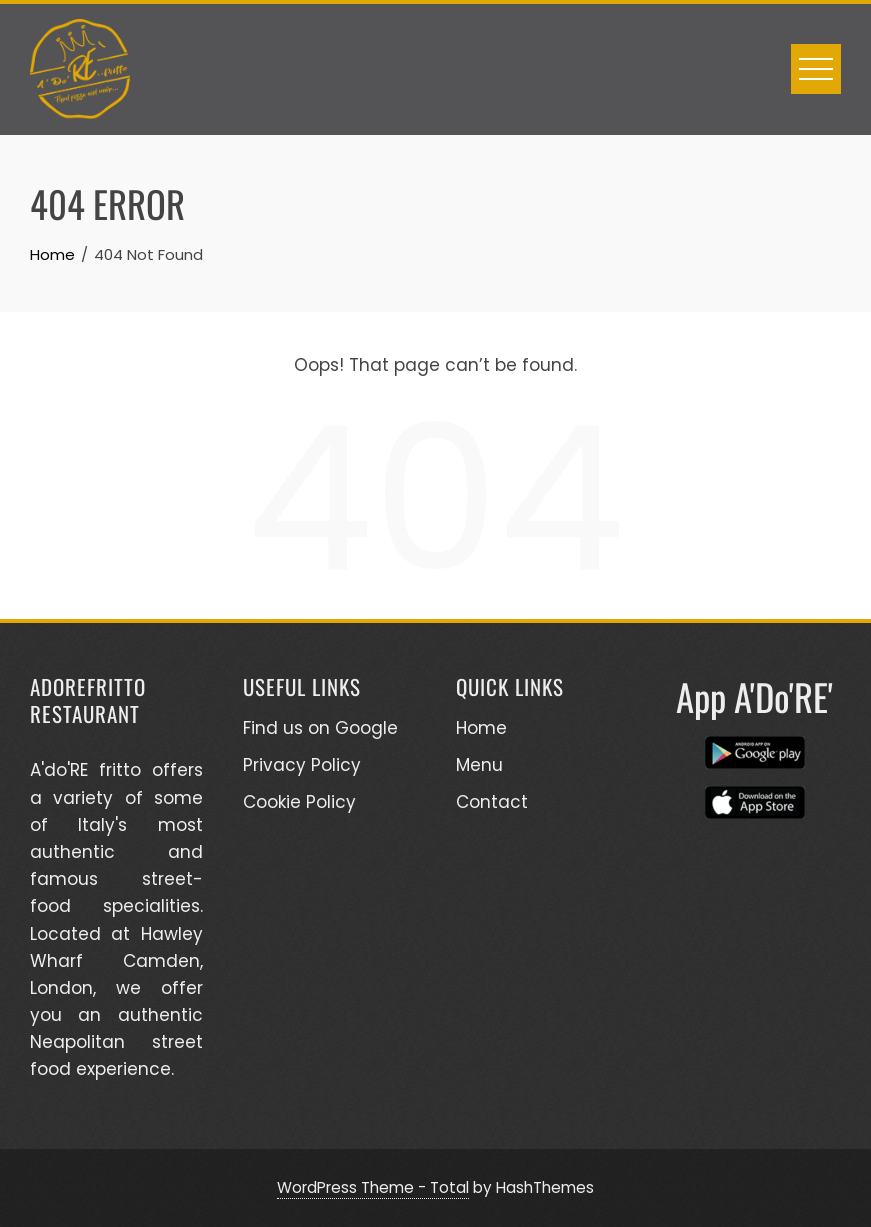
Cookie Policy (299, 802)
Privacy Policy (302, 765)
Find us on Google (320, 728)
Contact (492, 802)
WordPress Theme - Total (373, 1187)
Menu (479, 765)
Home (481, 728)
